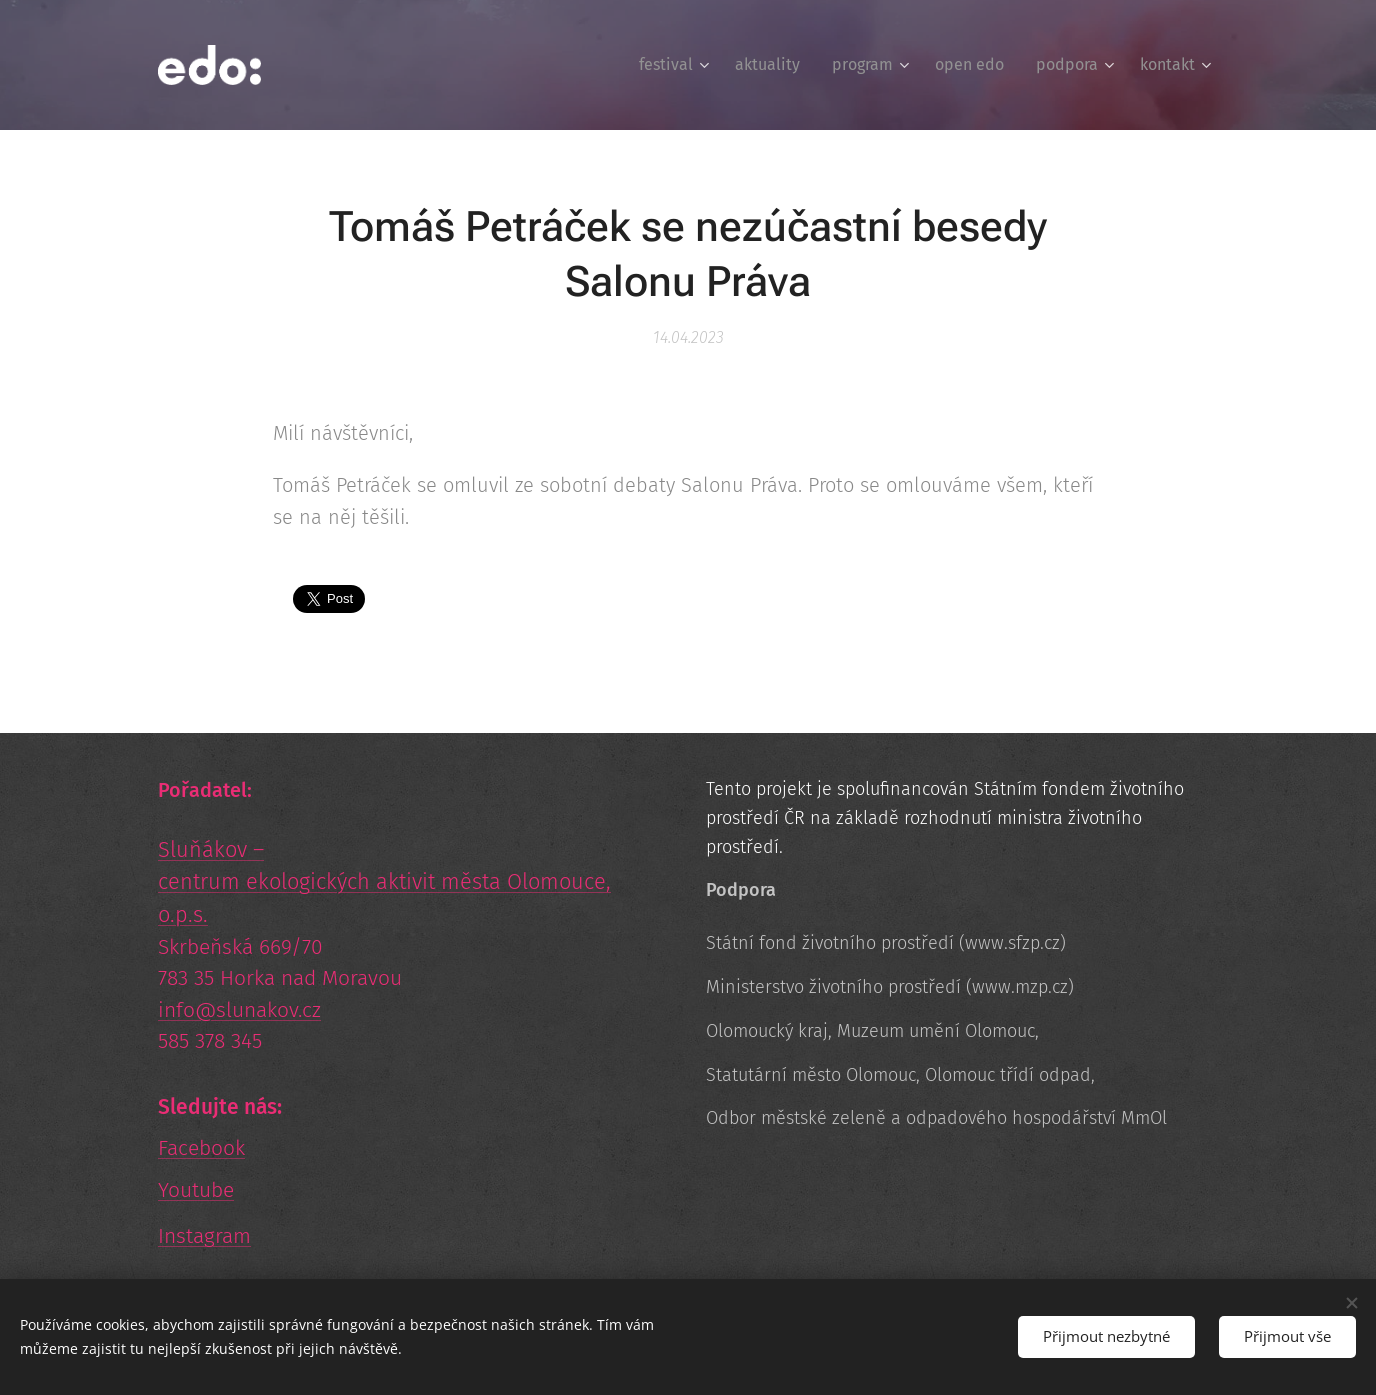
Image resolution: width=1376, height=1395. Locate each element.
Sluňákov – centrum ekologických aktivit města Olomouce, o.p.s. (384, 882)
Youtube (196, 1190)
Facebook (201, 1148)
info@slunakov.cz (239, 1010)
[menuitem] (676, 65)
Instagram (204, 1236)
